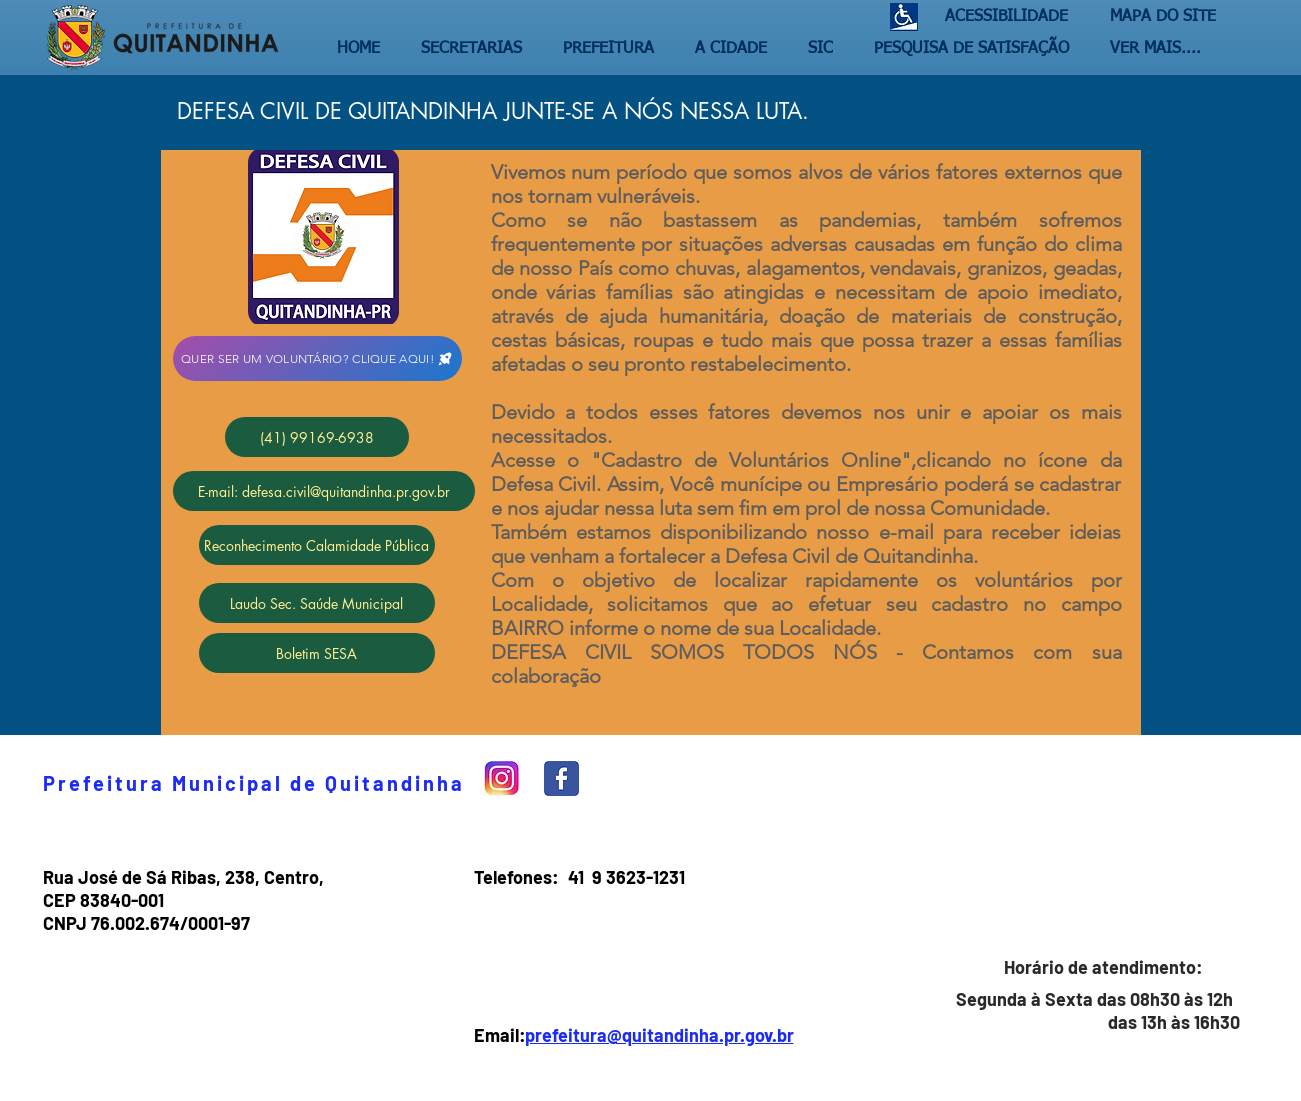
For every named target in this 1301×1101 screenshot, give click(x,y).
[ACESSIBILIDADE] (998, 17)
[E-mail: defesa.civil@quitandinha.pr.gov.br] (324, 491)
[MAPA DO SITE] (1158, 17)
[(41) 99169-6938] (317, 437)
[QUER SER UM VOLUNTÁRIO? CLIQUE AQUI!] (317, 358)
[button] (477, 49)
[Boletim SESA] (317, 653)
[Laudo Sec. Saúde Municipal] (317, 603)
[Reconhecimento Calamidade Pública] (317, 545)
